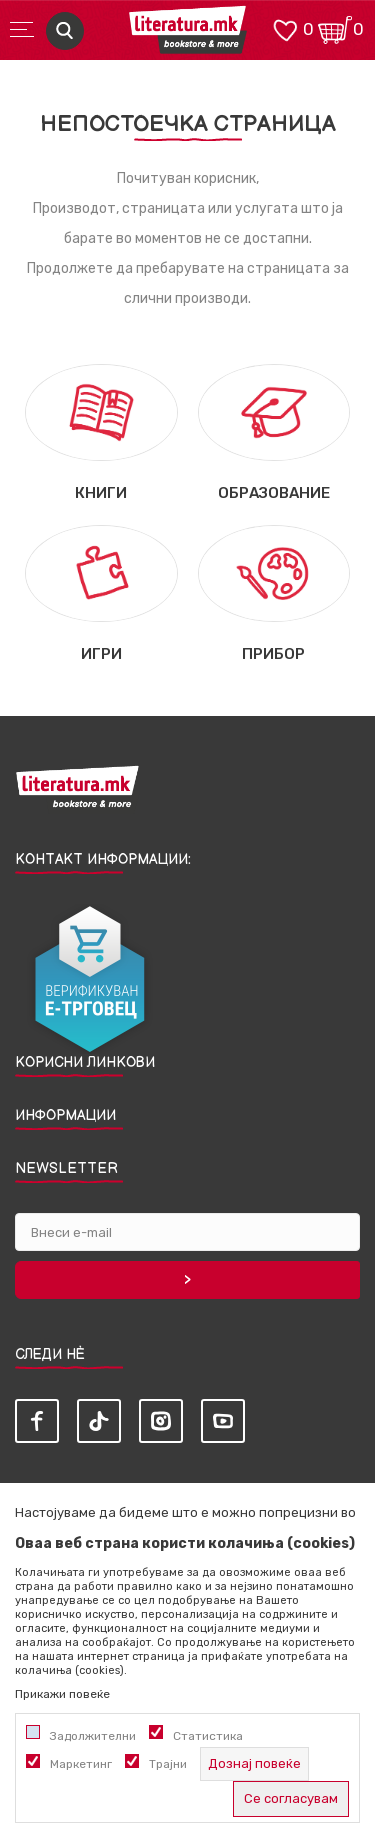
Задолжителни (93, 1736)
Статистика (208, 1736)
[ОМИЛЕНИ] (285, 28)
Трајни (168, 1764)
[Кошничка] (335, 28)
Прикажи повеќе (62, 1694)
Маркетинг (81, 1764)
